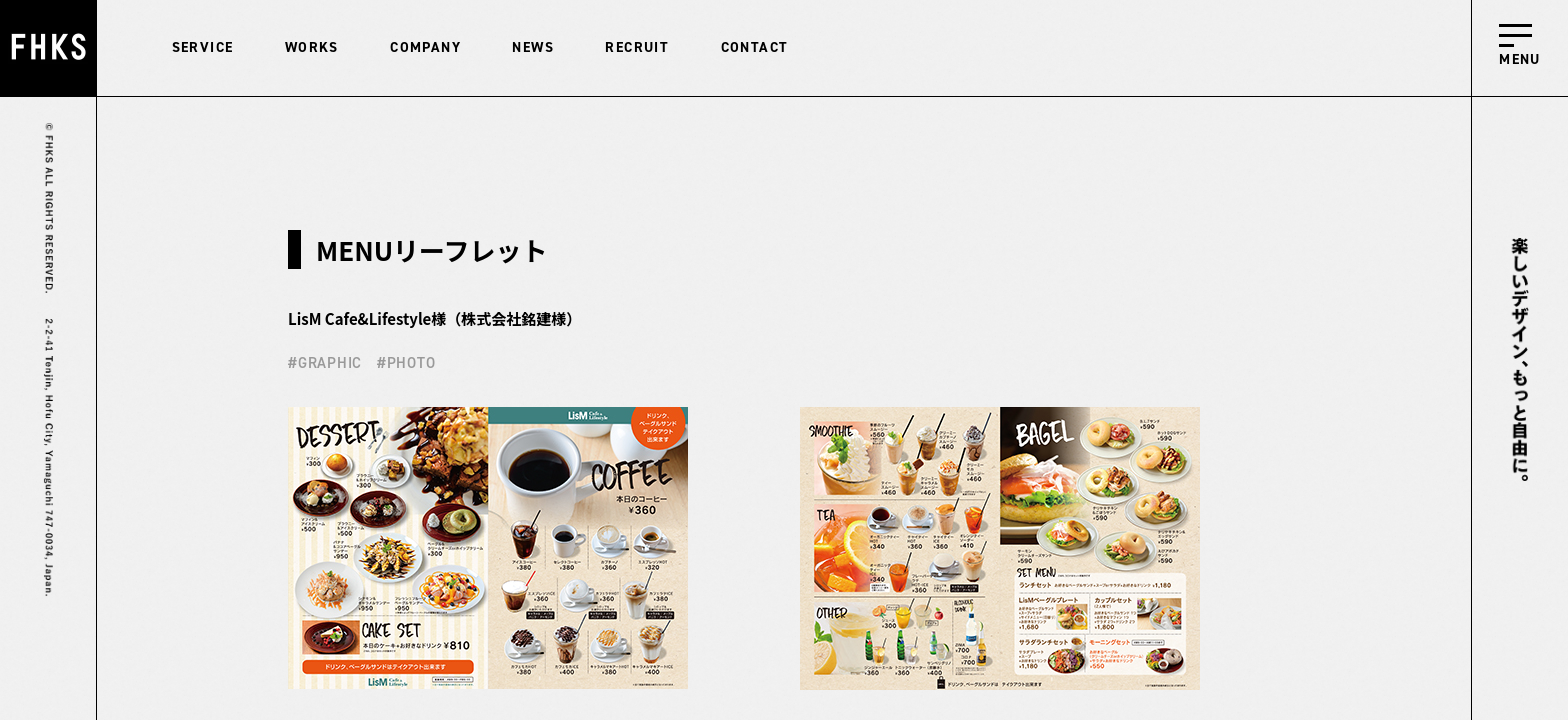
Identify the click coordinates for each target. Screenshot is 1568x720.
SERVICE (203, 47)
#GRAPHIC (325, 363)
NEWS (533, 47)
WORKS (312, 47)
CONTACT (755, 47)
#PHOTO (406, 363)
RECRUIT (637, 47)
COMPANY (425, 47)
